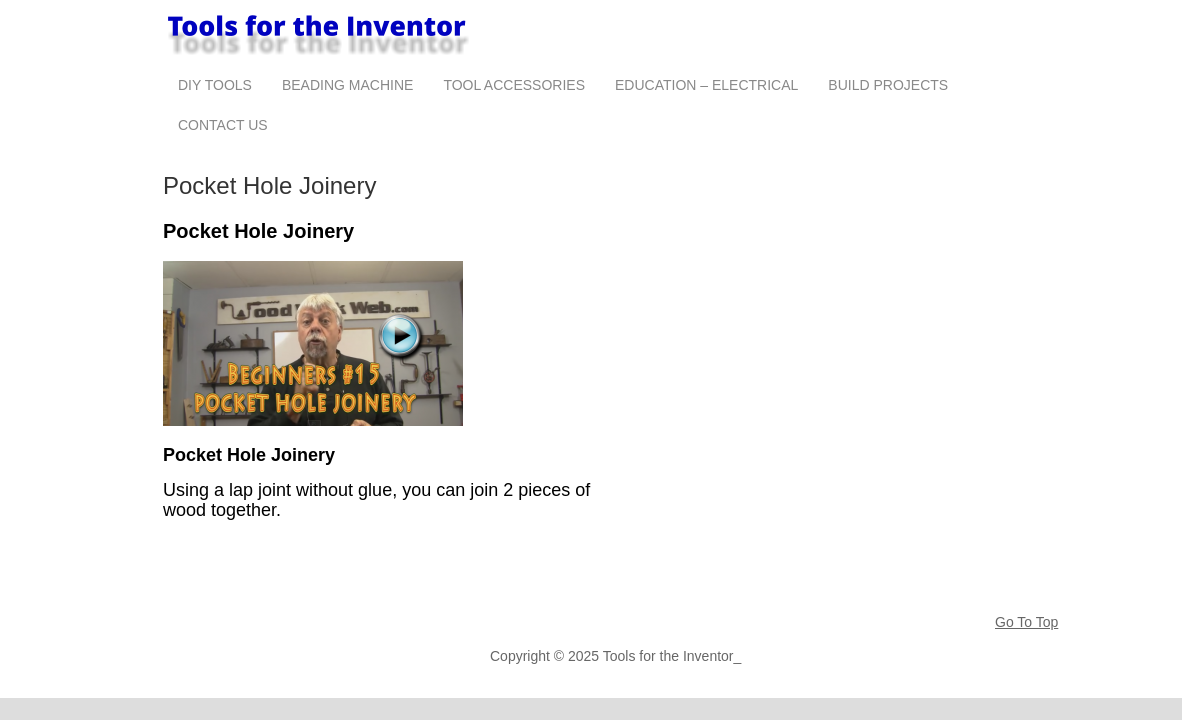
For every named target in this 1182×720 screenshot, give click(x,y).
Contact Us (223, 125)
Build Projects (888, 85)
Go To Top (1026, 622)
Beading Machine (347, 85)
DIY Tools (215, 85)
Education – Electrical (706, 85)
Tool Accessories (514, 85)
